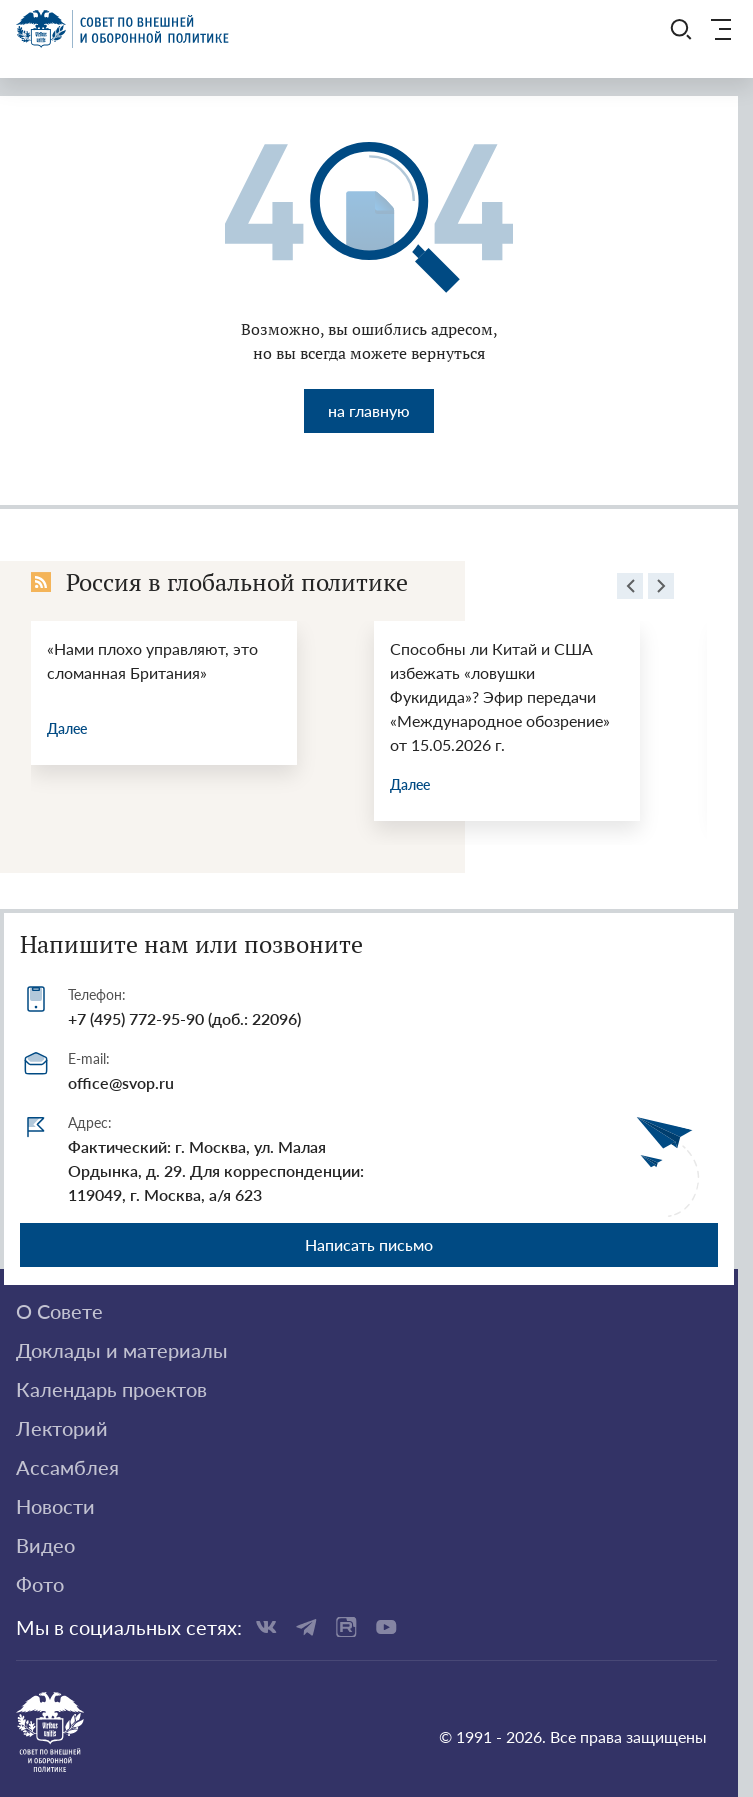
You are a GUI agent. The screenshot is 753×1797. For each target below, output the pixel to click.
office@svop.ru (121, 1082)
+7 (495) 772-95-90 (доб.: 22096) (184, 1018)
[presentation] (630, 589)
